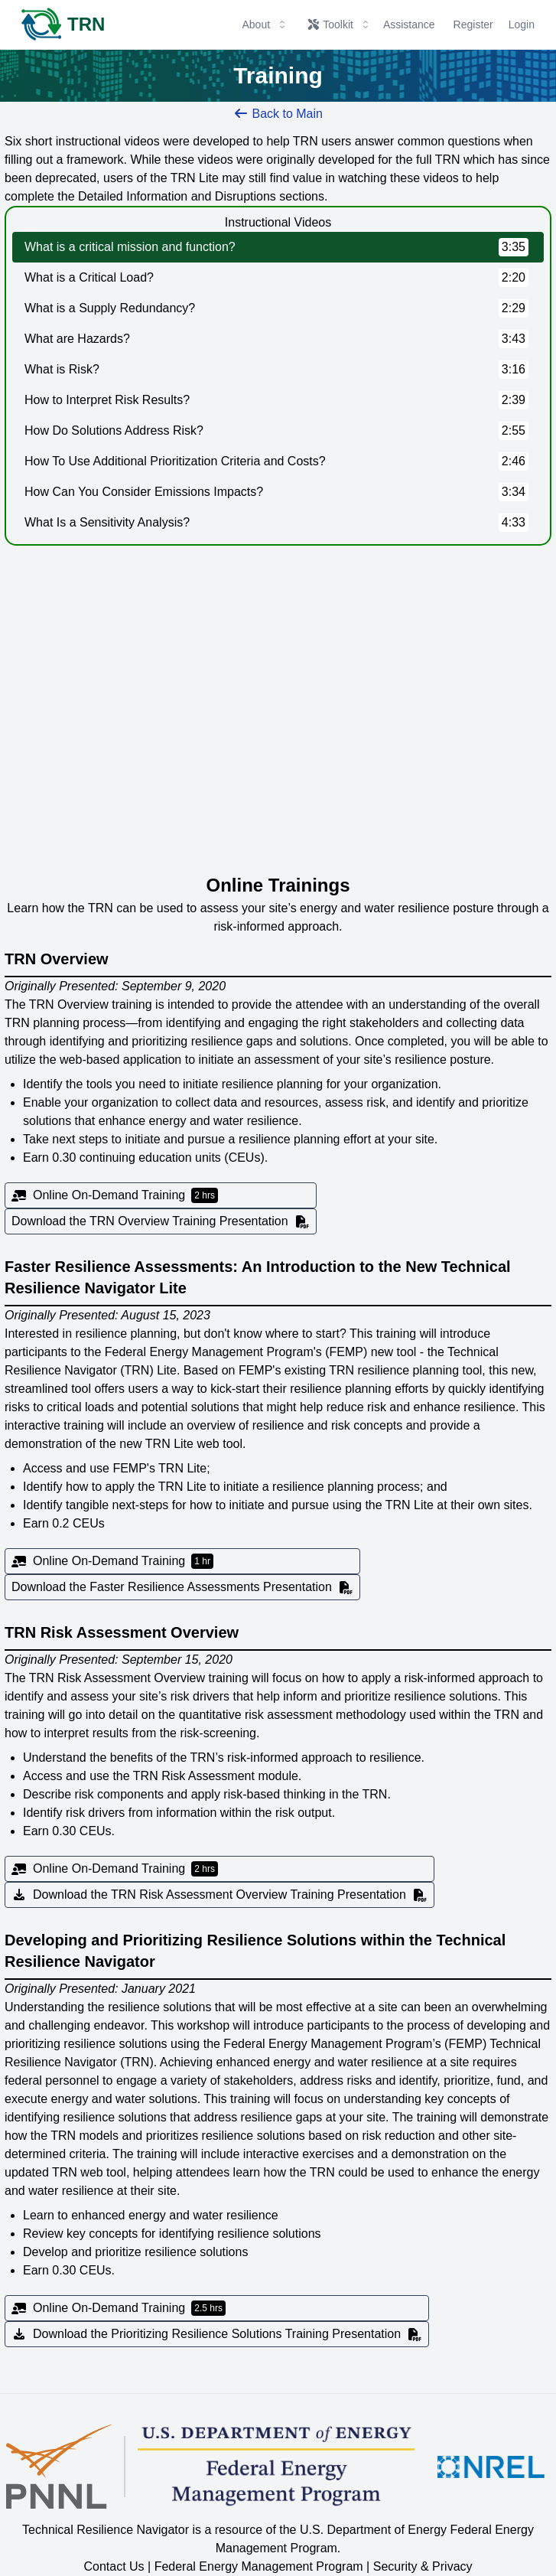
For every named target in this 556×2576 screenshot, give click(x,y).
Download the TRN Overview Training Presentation (160, 1221)
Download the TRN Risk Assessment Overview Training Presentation (219, 1894)
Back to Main (278, 113)
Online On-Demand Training (114, 1195)
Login (522, 24)
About (265, 24)
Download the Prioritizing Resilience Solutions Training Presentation (216, 2333)
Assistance (409, 24)
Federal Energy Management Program (258, 2566)
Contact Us (113, 2566)
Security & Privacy (423, 2566)
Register (473, 24)
